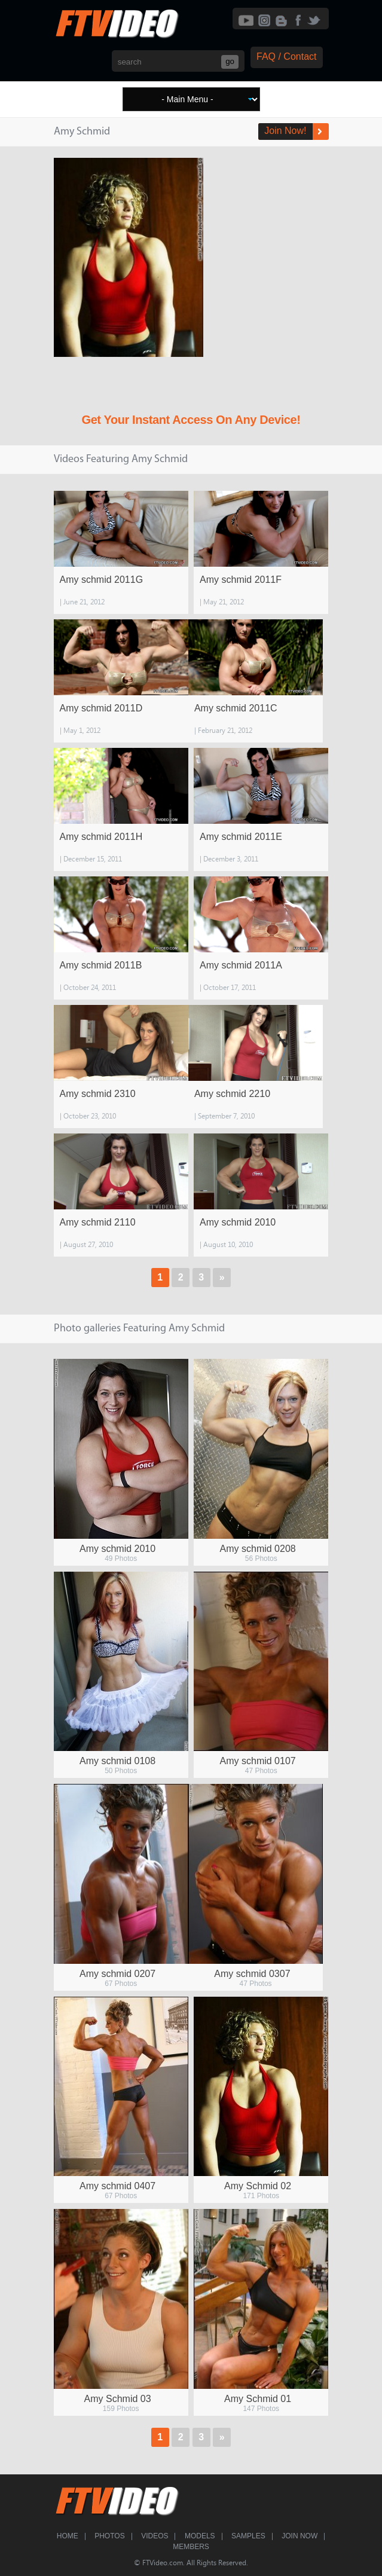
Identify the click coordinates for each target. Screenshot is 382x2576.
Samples (248, 2536)
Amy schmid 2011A (241, 965)
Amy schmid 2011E (241, 837)
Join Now (299, 2536)
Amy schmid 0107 (258, 1761)
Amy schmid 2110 (98, 1222)
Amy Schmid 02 (257, 2186)
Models (200, 2536)
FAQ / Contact (286, 56)
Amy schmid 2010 (238, 1222)
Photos (109, 2536)
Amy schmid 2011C (235, 708)
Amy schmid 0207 (117, 1974)
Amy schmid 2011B (101, 965)
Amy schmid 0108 (117, 1761)
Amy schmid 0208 (258, 1549)
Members (191, 2547)
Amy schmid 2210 (232, 1094)
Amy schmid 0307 (252, 1974)
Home (67, 2536)
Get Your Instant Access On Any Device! (190, 419)
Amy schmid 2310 (98, 1094)
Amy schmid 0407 (117, 2186)
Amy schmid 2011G (101, 580)
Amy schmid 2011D (101, 708)
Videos (154, 2536)
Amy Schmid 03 (117, 2399)
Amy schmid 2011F (241, 580)
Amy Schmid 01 (257, 2399)
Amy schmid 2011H (101, 837)
